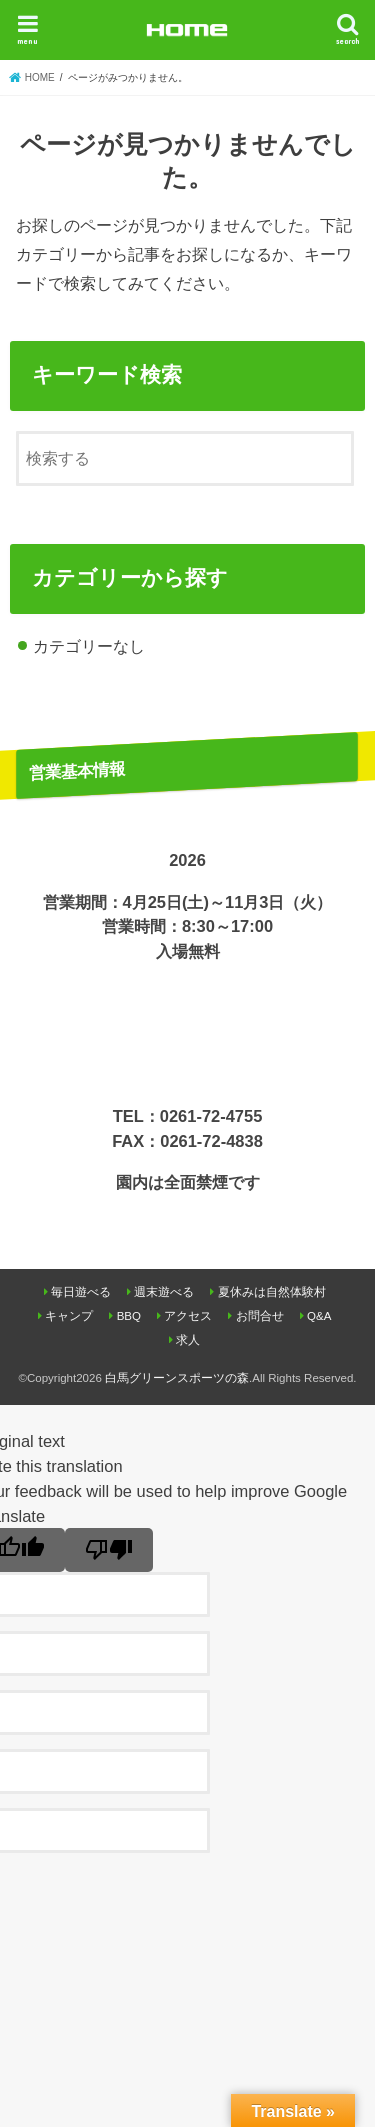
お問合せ (260, 1316)
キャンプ (69, 1316)
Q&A (319, 1316)
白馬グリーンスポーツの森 (177, 1378)
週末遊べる (164, 1292)
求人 (188, 1340)
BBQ (129, 1316)
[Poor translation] (109, 1550)
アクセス (188, 1316)
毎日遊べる (81, 1292)
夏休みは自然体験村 (272, 1292)
